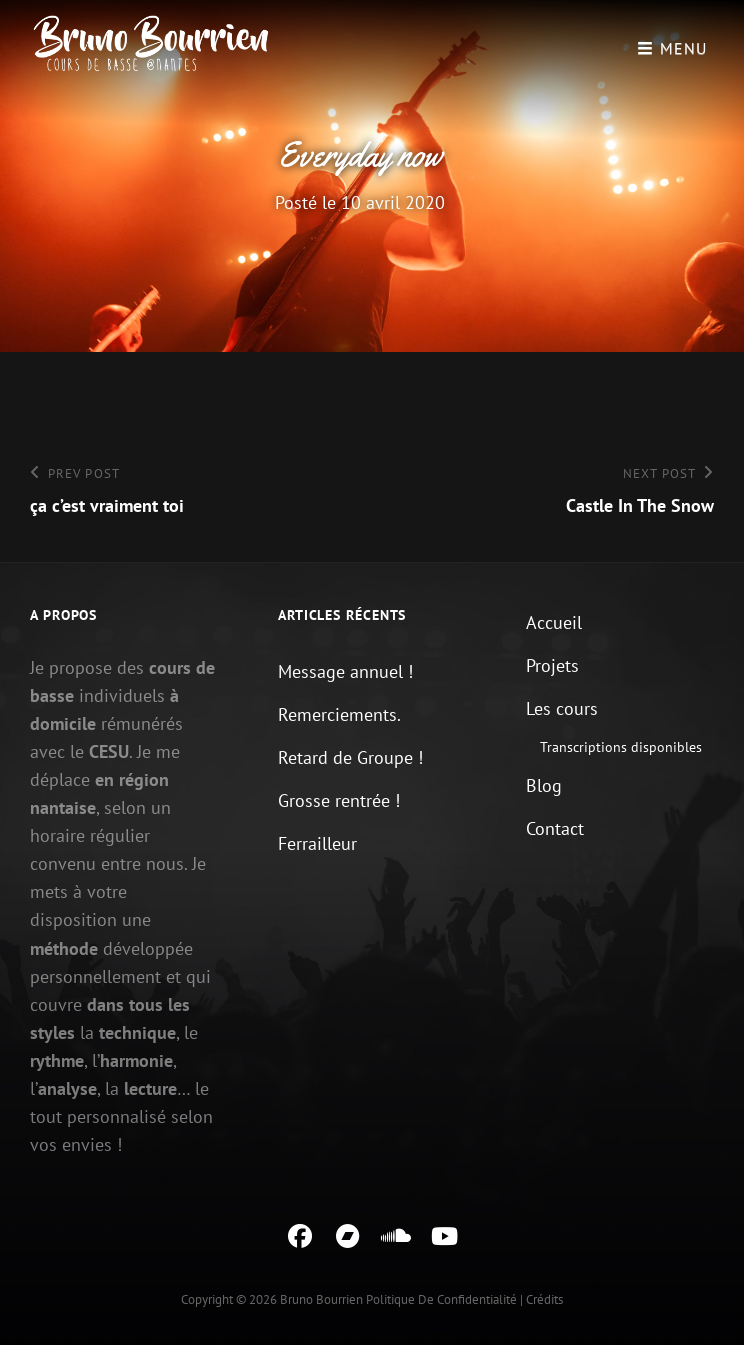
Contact (555, 828)
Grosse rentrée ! (339, 800)
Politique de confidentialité (441, 1299)
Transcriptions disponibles (621, 747)
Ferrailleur (317, 843)
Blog (544, 785)
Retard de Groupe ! (350, 757)
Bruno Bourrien (321, 1299)
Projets (552, 665)
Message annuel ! (345, 671)
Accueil (554, 622)
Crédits (544, 1299)
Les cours (562, 708)
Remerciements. (339, 714)
